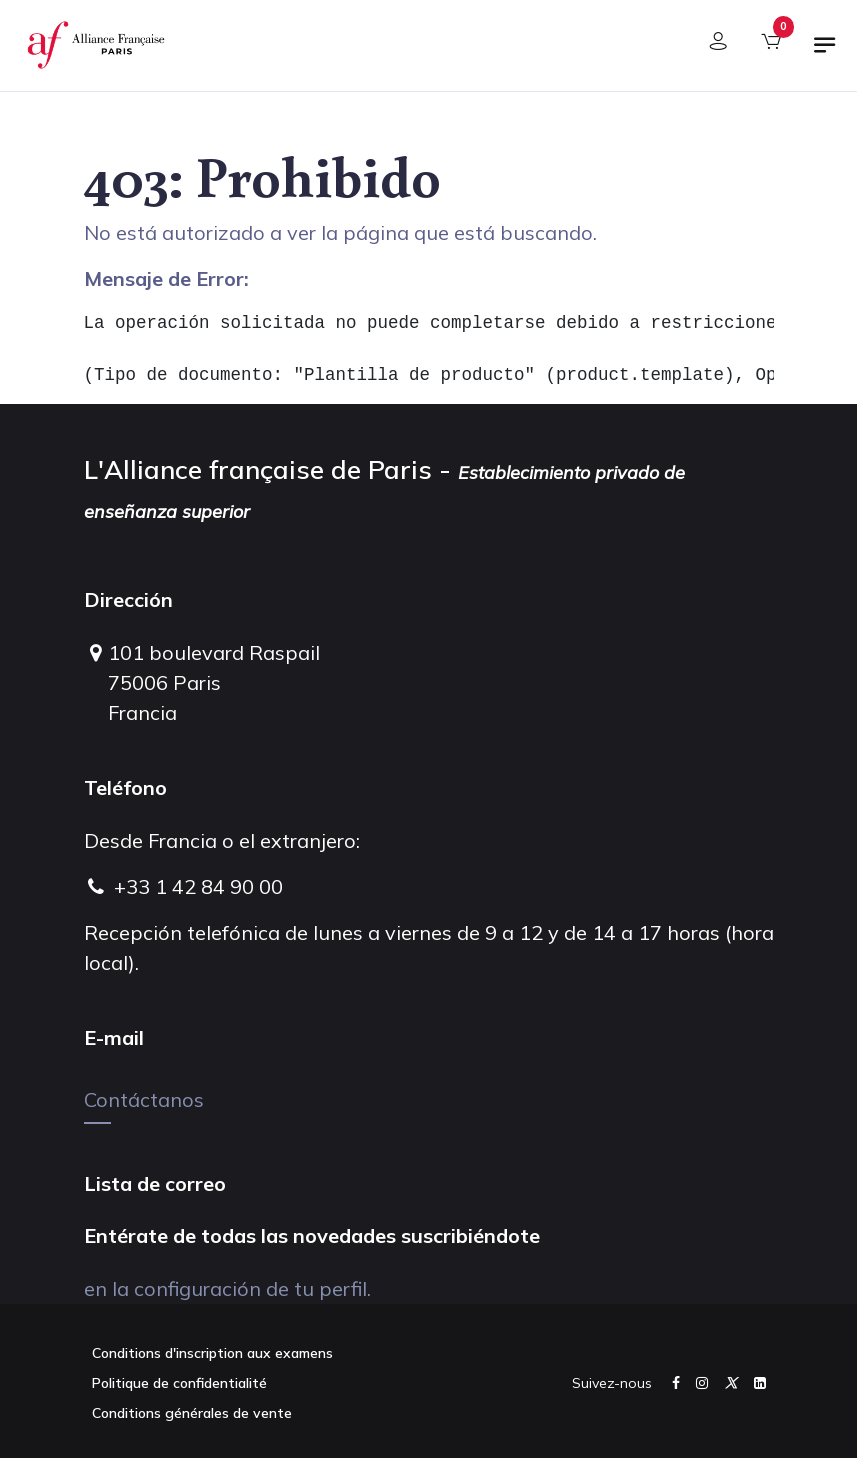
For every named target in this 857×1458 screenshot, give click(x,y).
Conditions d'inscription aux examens (212, 1353)
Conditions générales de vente (192, 1413)
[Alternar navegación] (825, 53)
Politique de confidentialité (179, 1383)
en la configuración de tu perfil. (227, 1288)
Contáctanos (144, 1099)
